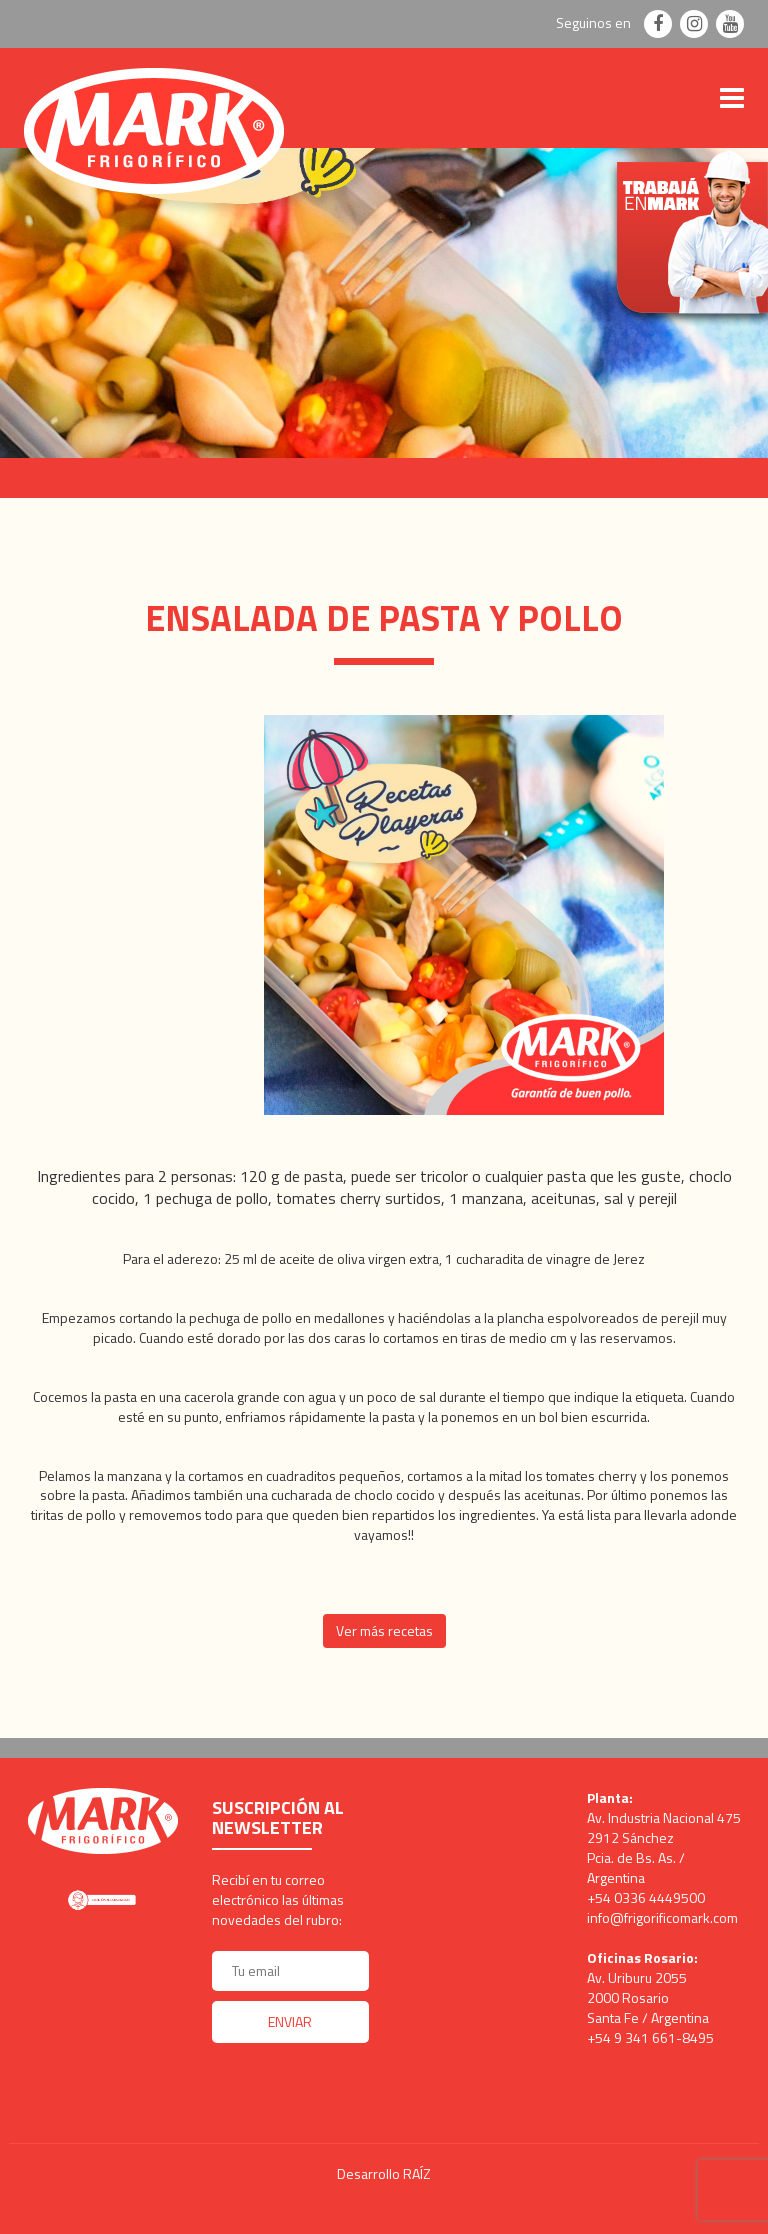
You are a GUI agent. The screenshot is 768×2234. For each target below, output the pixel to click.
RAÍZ (417, 2173)
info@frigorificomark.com (662, 1917)
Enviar (290, 2021)
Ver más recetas (384, 1630)
